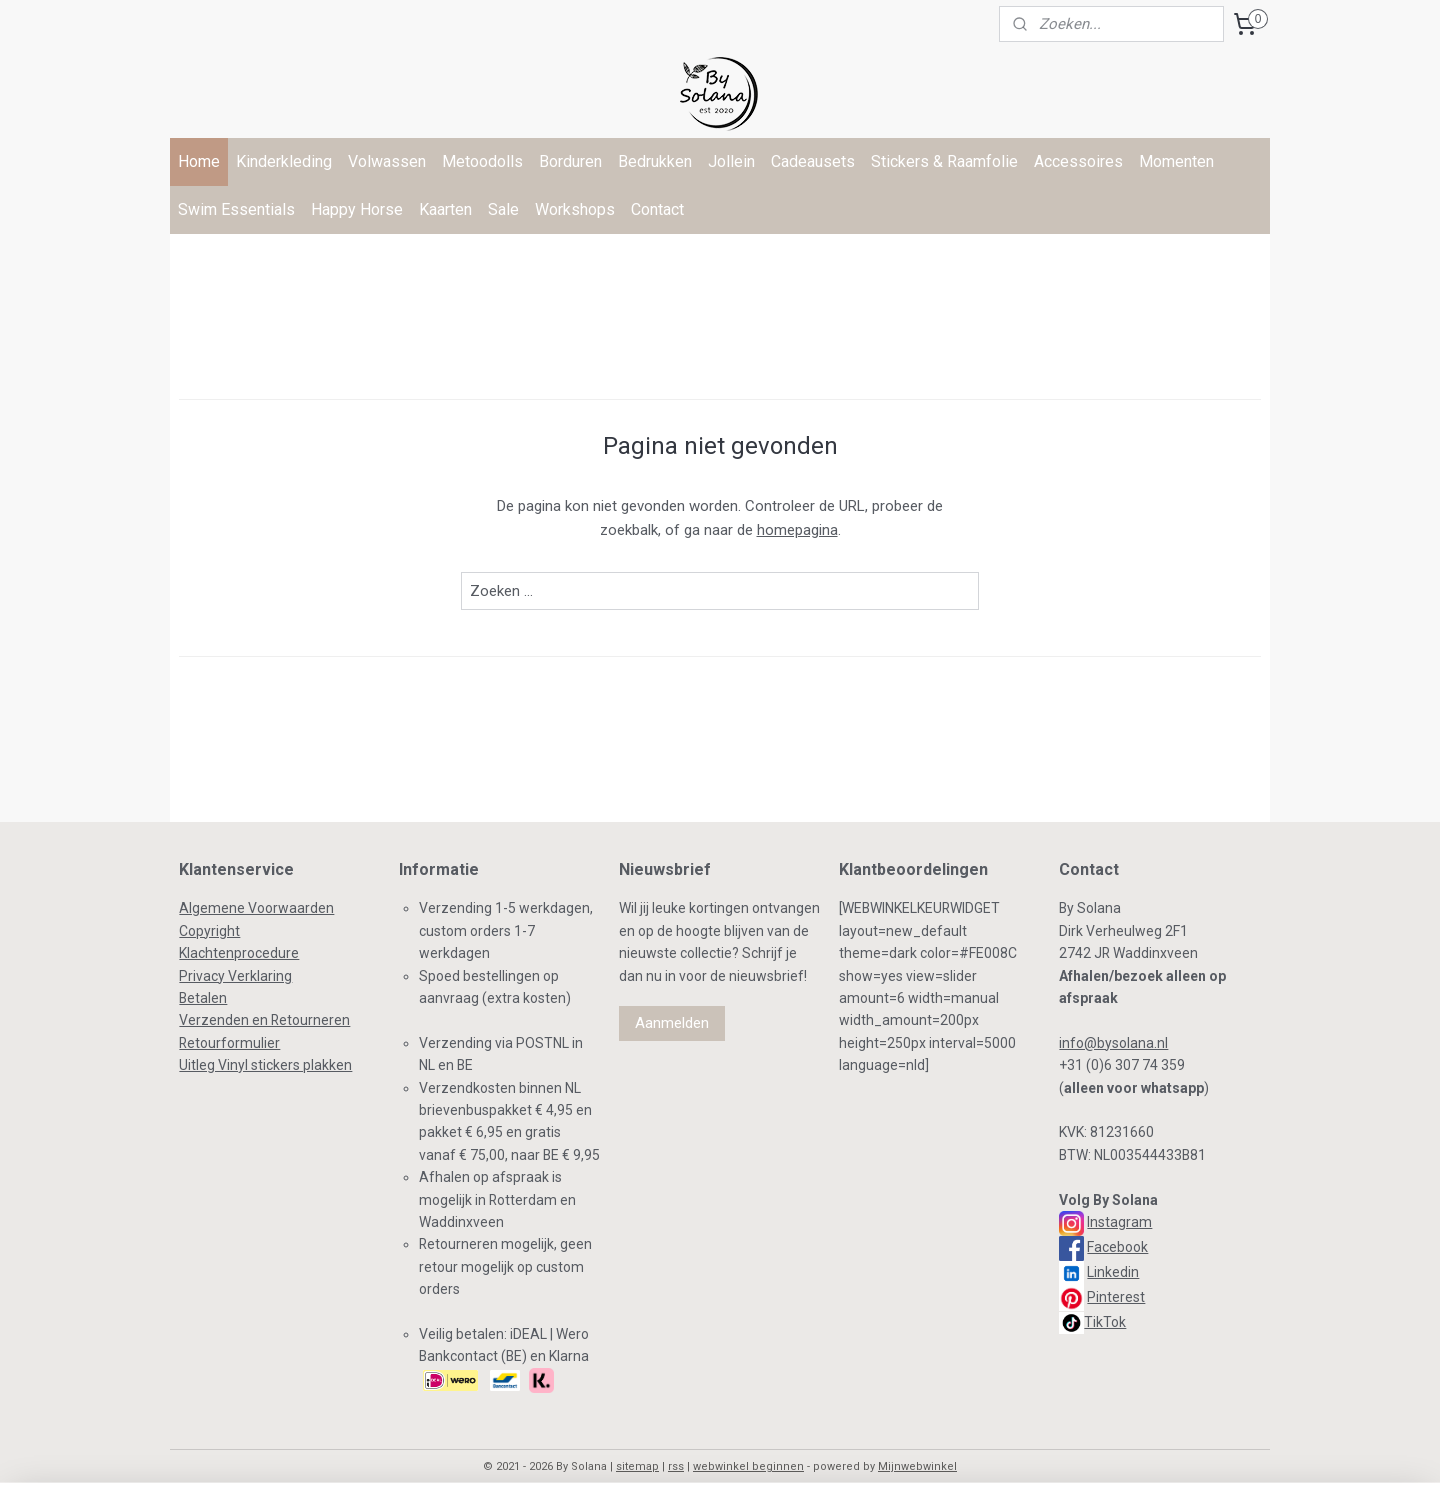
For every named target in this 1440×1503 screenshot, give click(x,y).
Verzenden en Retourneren (264, 1020)
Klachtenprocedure (239, 953)
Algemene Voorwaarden (256, 908)
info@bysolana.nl (1113, 1043)
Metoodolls (482, 161)
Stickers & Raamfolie (944, 161)
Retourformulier (229, 1043)
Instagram (1119, 1222)
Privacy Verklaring (235, 976)
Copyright (209, 931)
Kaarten (445, 209)
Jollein (731, 161)
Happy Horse (357, 209)
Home (199, 161)
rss (676, 1466)
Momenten (1176, 161)
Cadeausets (813, 161)
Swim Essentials (236, 209)
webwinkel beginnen (748, 1466)
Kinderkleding (284, 161)
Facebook (1117, 1247)
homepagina (797, 530)
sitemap (637, 1466)
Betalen (203, 998)
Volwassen (387, 161)
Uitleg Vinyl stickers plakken (265, 1065)
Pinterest (1116, 1297)
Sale (503, 209)
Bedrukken (655, 161)
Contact (657, 209)
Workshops (575, 209)
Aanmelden (672, 1023)
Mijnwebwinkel (917, 1466)
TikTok (1105, 1322)
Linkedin (1113, 1272)
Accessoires (1078, 161)
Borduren (570, 161)
